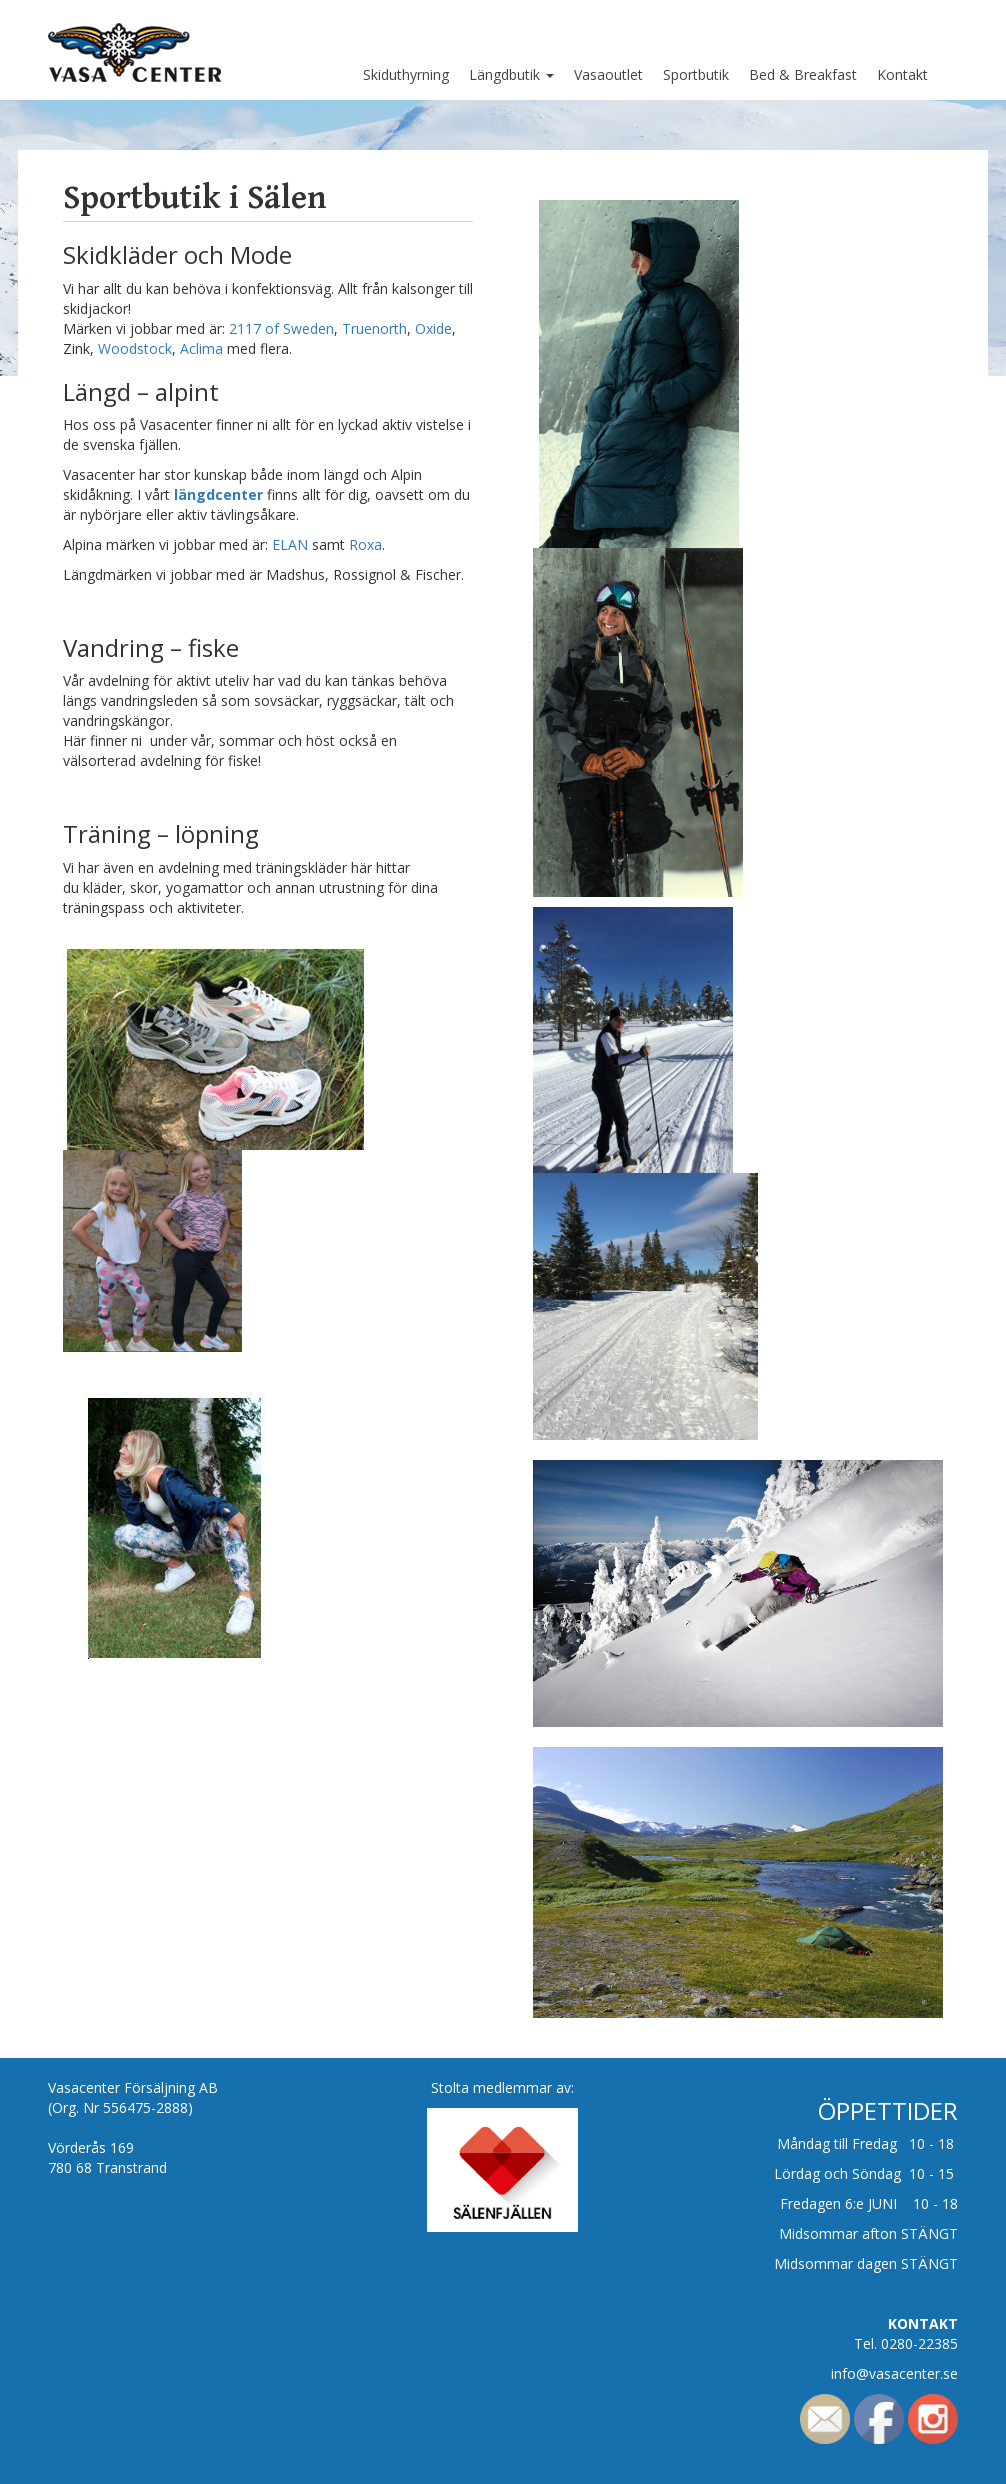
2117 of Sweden (281, 328)
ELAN (288, 544)
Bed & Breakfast (803, 74)
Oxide (433, 328)
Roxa (365, 544)
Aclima (203, 348)
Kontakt (902, 74)
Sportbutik (696, 74)
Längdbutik (511, 74)
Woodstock (135, 348)
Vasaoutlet (608, 74)
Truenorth (374, 328)
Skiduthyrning (406, 74)
